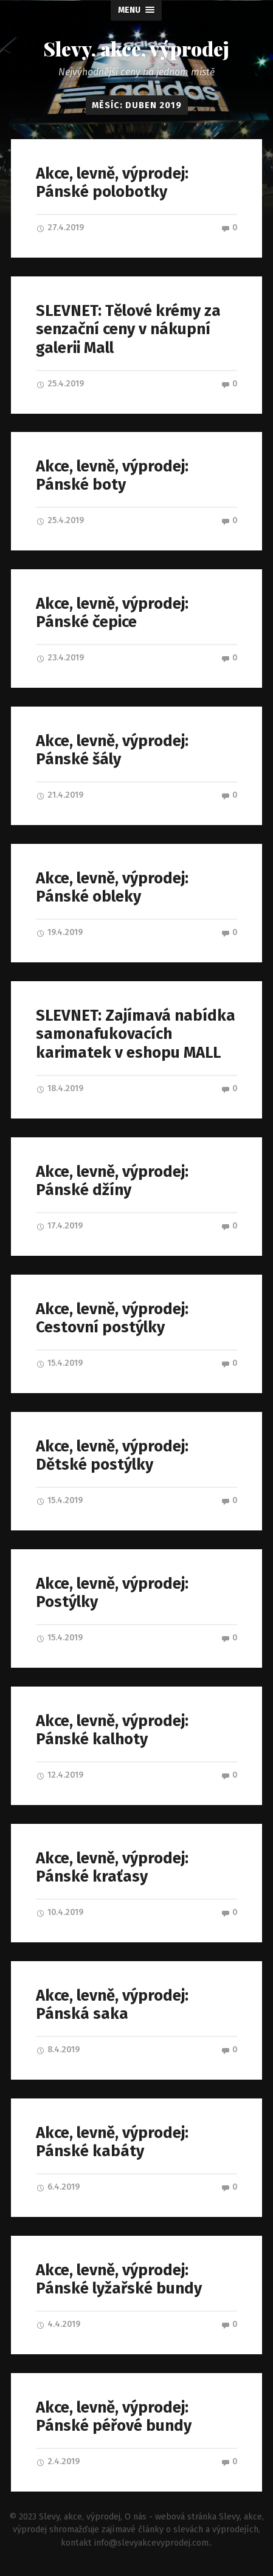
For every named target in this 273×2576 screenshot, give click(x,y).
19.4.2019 (59, 933)
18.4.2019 (59, 1088)
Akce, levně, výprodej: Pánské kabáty (112, 2143)
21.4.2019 (59, 795)
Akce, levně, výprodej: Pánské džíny (112, 1182)
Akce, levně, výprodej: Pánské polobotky (112, 183)
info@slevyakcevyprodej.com (151, 2543)
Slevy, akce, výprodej (136, 48)
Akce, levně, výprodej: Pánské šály (112, 750)
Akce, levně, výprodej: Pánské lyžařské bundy (119, 2280)
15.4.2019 (59, 1363)
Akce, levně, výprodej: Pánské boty (112, 476)
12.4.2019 (59, 1775)
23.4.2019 (60, 658)
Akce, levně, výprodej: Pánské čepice (112, 613)
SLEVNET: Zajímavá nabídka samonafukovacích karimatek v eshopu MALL (135, 1034)
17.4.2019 (59, 1226)
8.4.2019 (58, 2050)
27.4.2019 (60, 227)
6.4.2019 (58, 2187)
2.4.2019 (58, 2462)
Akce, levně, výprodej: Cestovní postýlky (112, 1319)
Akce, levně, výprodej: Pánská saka (112, 2005)
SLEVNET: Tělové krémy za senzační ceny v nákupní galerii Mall (128, 329)
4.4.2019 (58, 2325)
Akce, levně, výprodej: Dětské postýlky (112, 1456)
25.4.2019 (60, 384)
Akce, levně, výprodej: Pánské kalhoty (112, 1731)
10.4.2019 (59, 1913)
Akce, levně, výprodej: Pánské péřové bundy (114, 2417)
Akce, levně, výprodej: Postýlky (112, 1593)
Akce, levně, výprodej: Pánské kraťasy (112, 1868)
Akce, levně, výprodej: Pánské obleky (112, 887)
